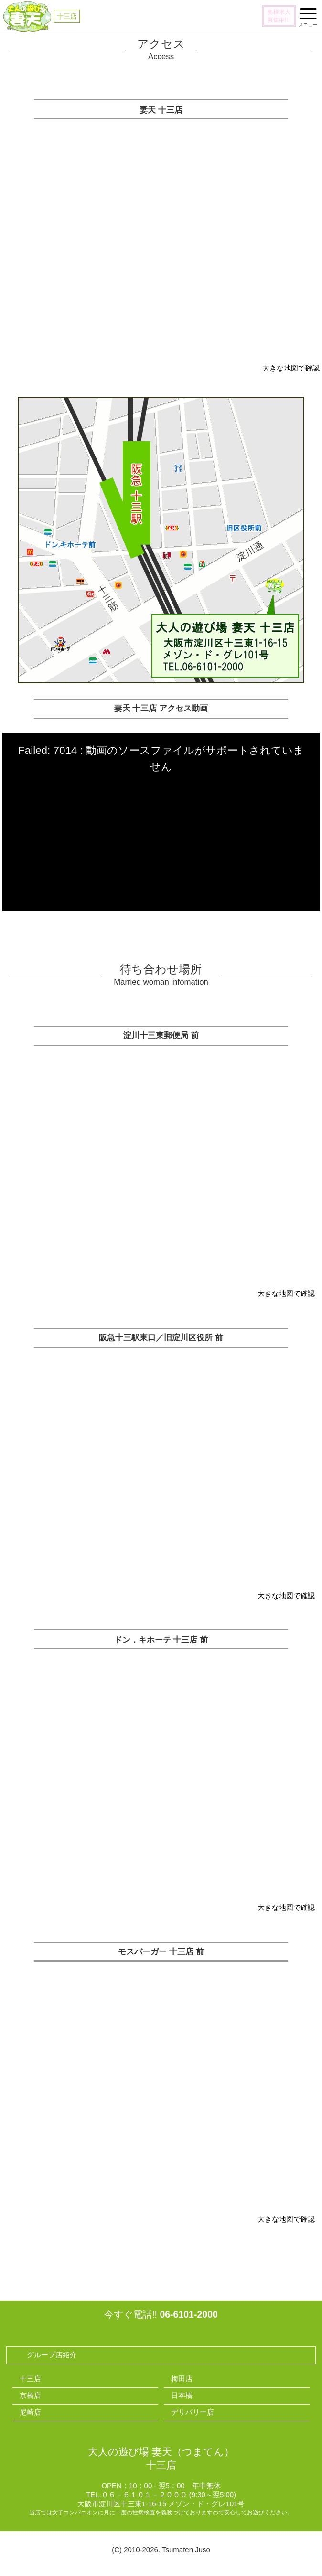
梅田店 (182, 2379)
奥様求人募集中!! (279, 16)
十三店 (30, 2379)
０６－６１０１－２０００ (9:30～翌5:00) (168, 2495)
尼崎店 (30, 2412)
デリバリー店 (192, 2412)
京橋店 (30, 2395)
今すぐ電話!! (161, 2314)
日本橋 (182, 2395)
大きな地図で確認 (291, 368)
